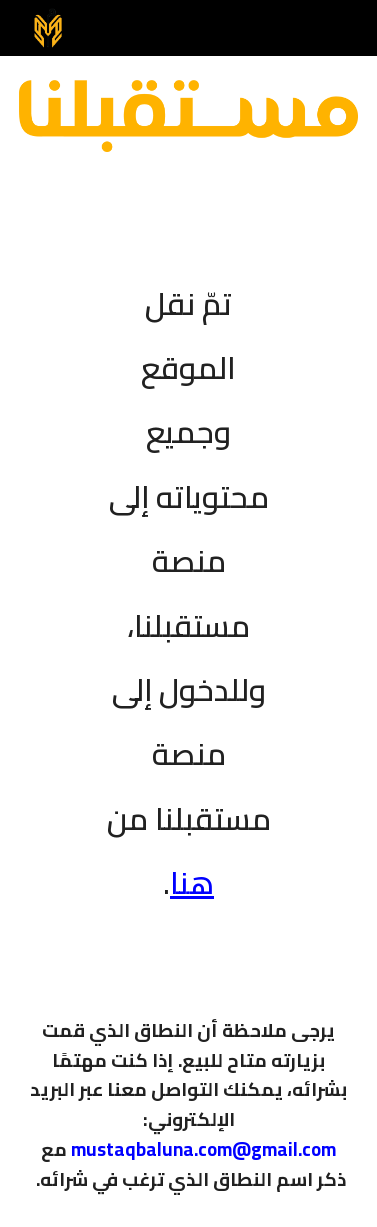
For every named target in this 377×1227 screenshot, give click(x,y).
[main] (189, 580)
